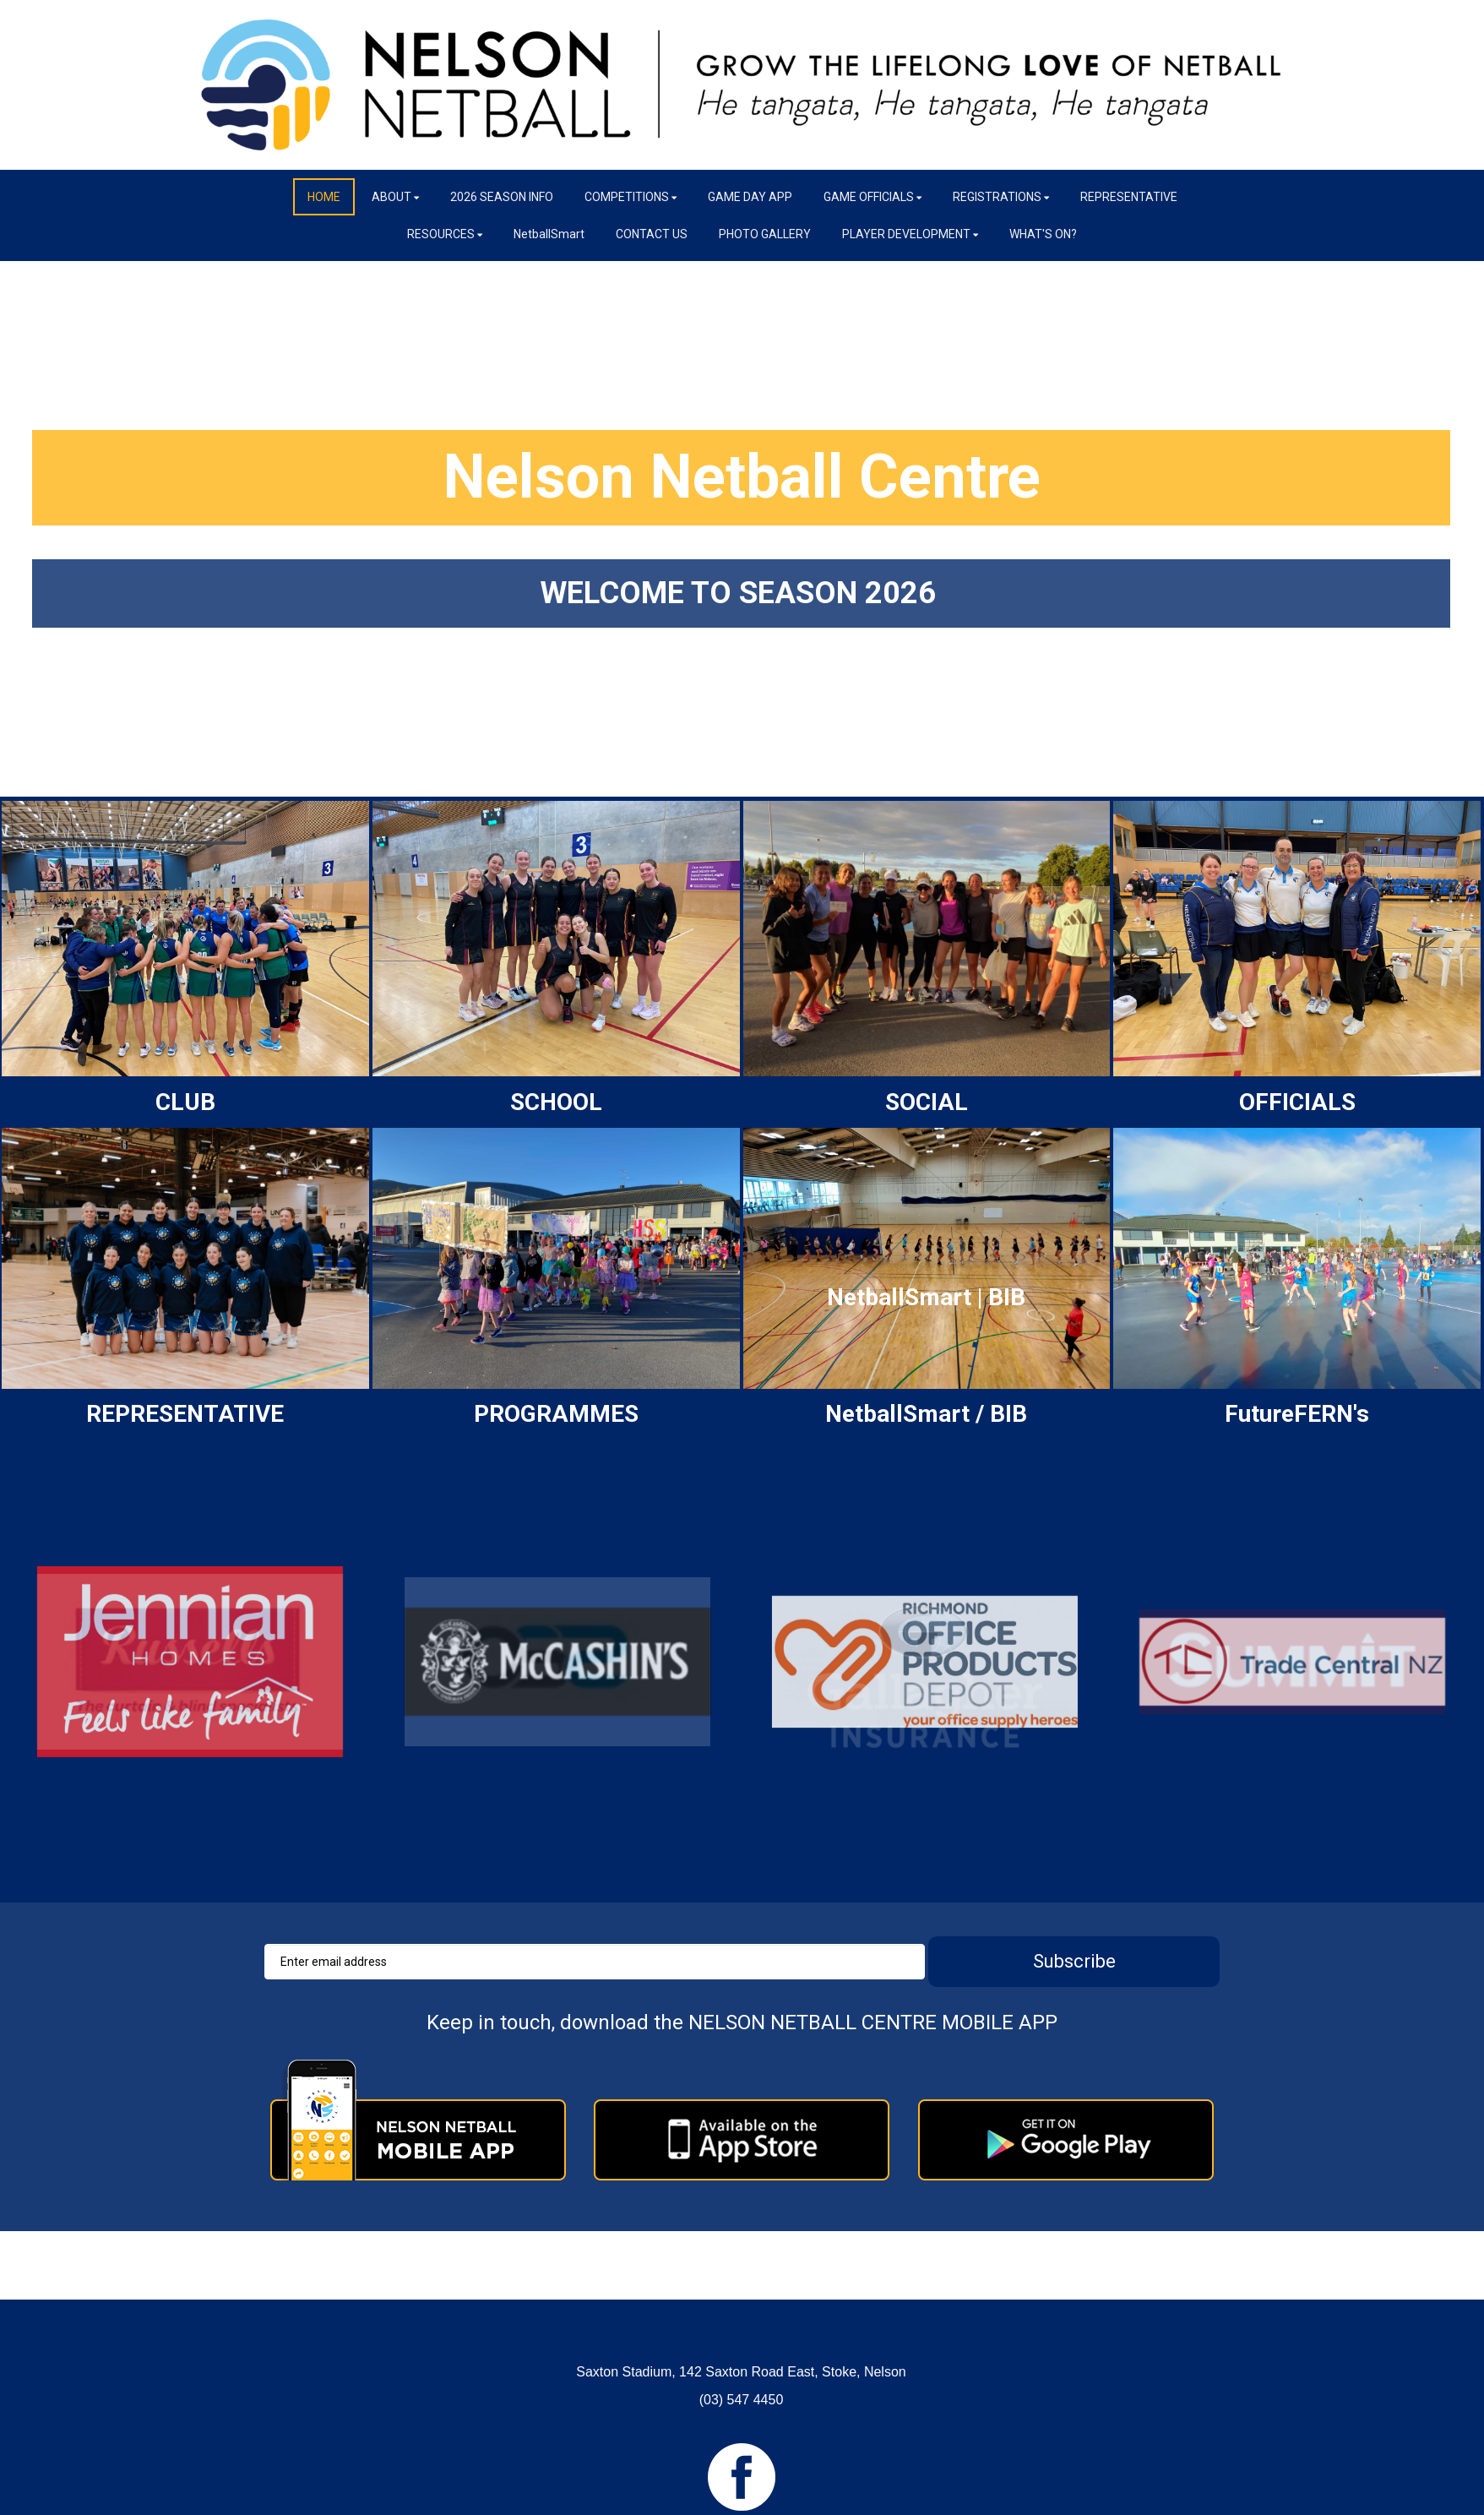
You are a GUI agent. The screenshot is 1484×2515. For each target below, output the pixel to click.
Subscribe (1074, 1961)
